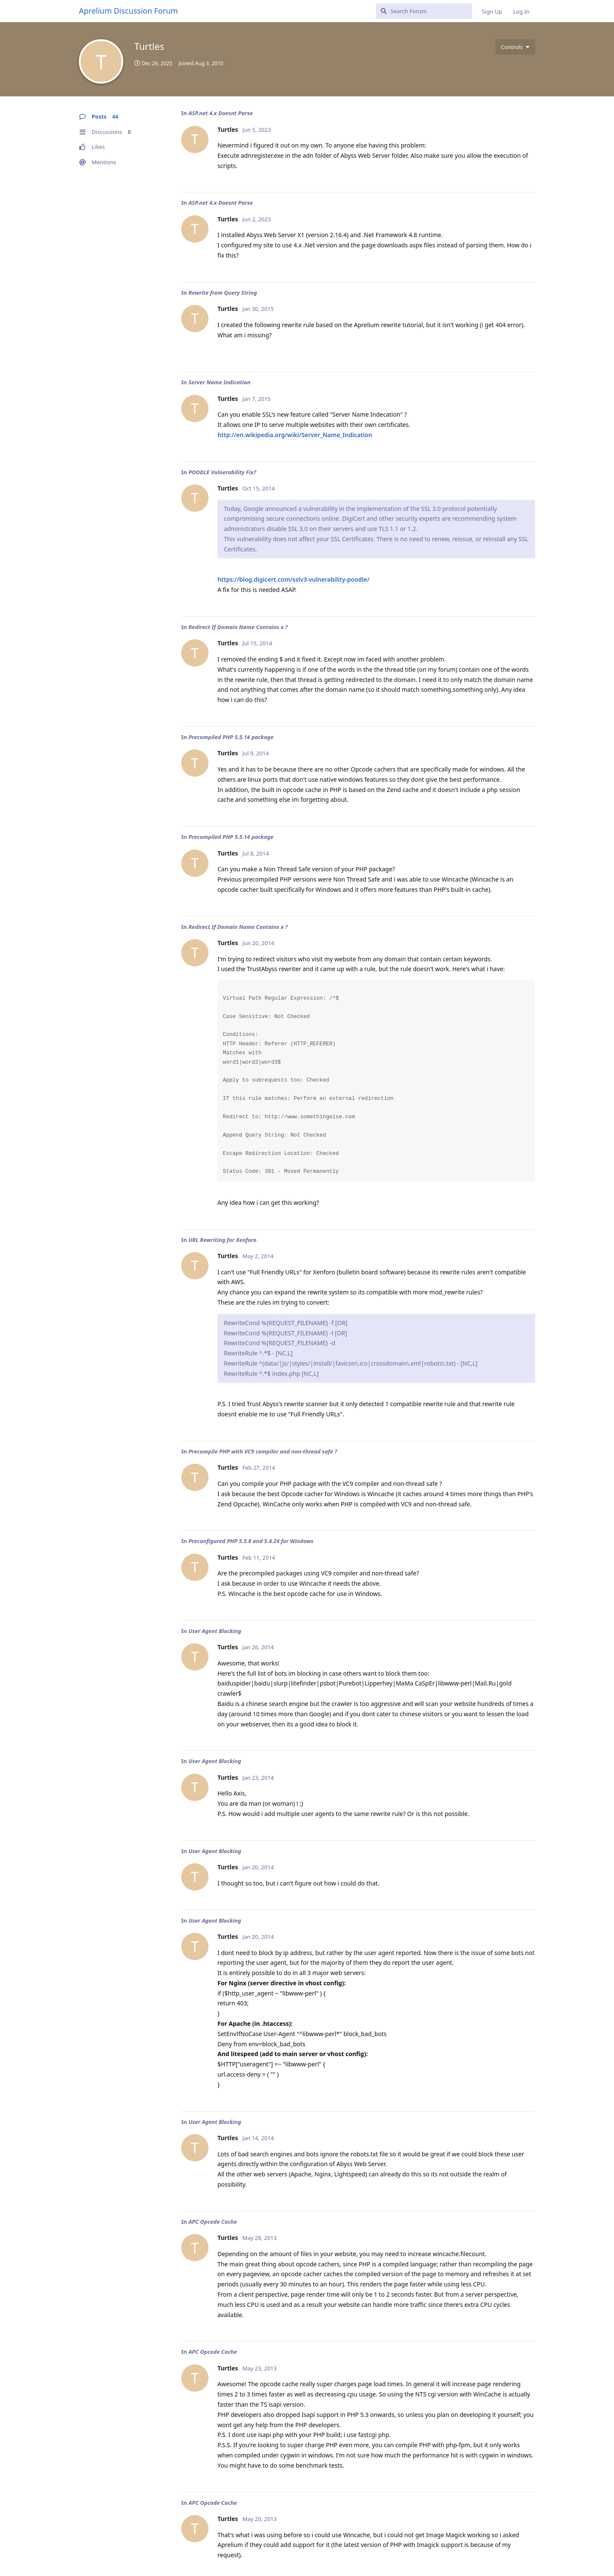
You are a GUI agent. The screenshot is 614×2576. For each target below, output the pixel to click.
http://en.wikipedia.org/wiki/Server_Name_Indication (294, 435)
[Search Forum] (424, 11)
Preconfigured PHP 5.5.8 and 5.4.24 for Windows (250, 1541)
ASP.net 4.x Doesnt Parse (220, 113)
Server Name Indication (219, 382)
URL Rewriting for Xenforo (222, 1240)
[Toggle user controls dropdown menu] (515, 47)
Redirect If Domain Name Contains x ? (238, 627)
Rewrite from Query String (222, 292)
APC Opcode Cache (212, 2221)
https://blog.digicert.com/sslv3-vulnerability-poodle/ (293, 579)
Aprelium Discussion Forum (128, 11)
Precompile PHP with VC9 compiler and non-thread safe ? (262, 1451)
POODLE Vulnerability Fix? (222, 472)
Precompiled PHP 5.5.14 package (231, 737)
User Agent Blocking (214, 1631)
